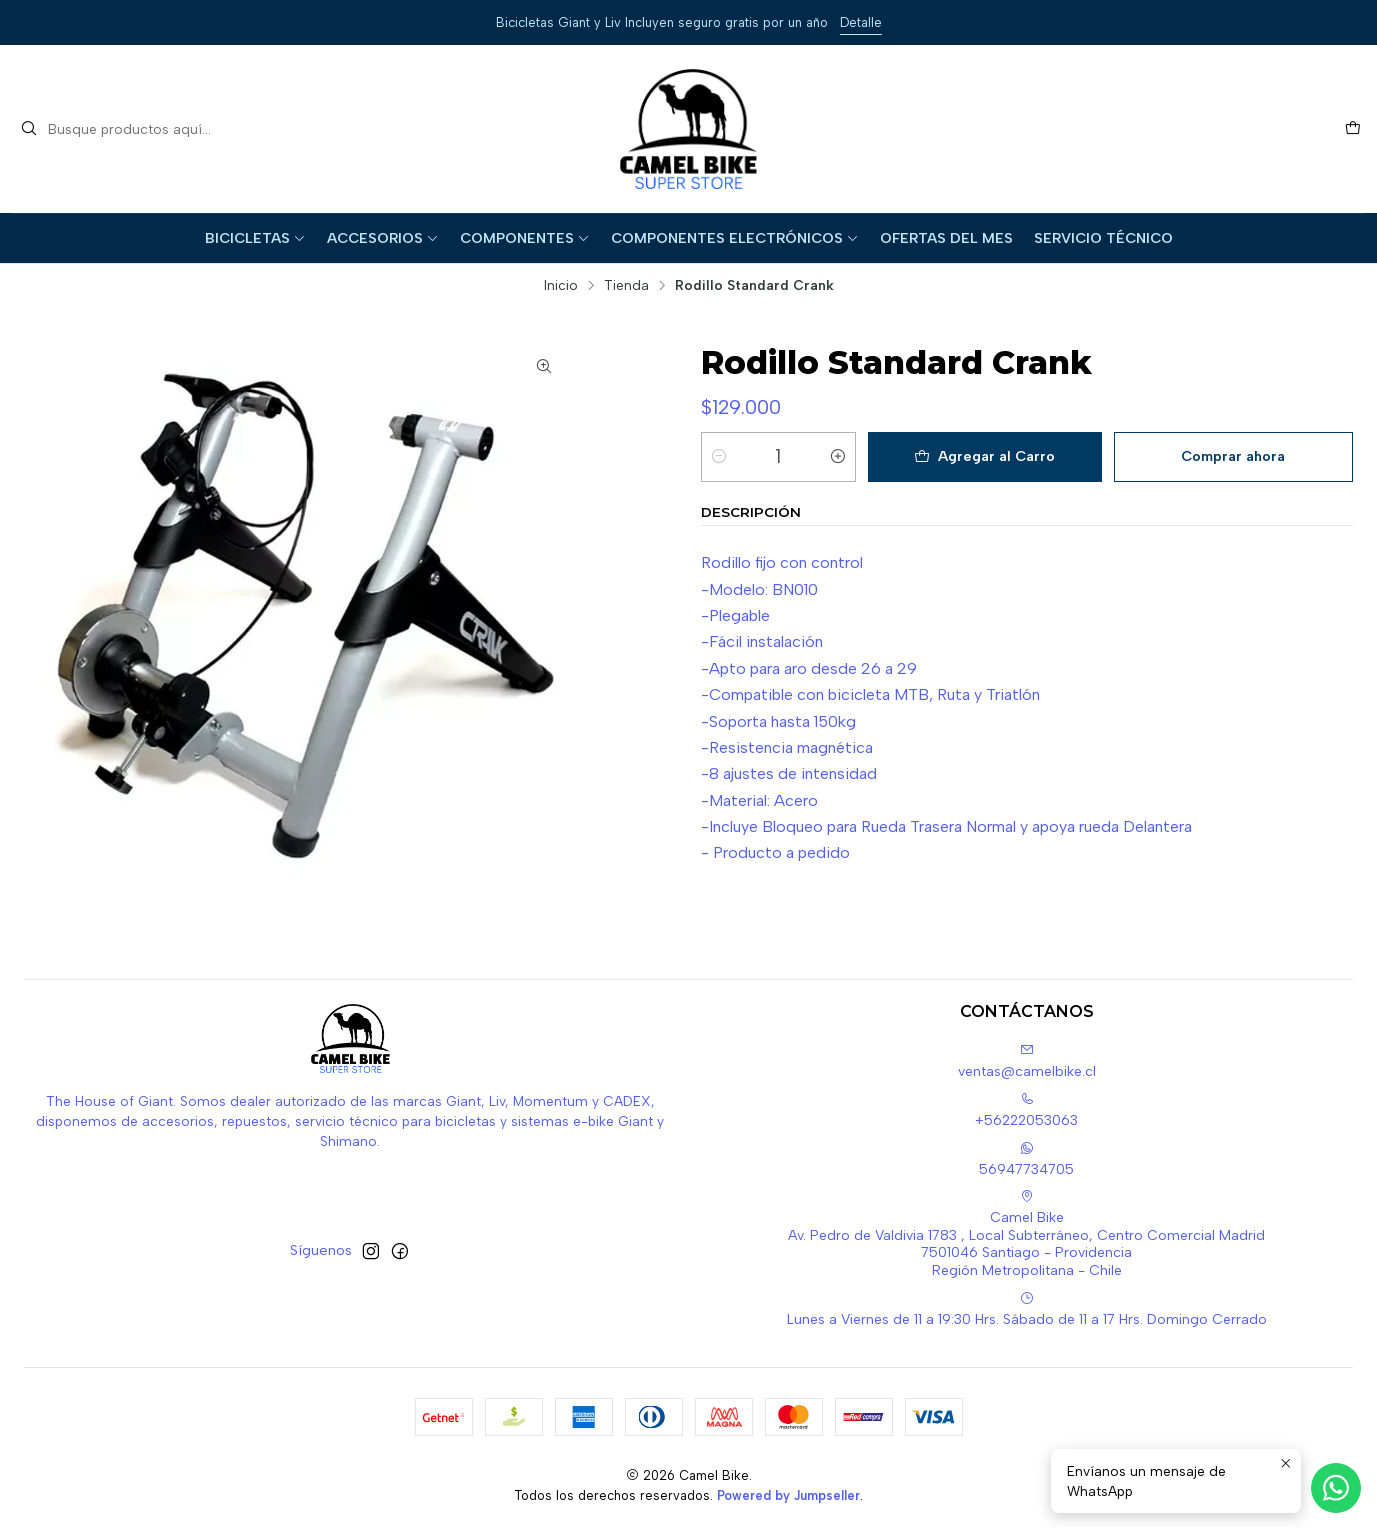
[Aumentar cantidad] (838, 457)
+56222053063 (1026, 1110)
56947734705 (1026, 1159)
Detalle (861, 22)
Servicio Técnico (1103, 238)
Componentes (525, 238)
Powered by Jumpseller (788, 1495)
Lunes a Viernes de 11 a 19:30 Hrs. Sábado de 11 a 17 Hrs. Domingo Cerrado (1027, 1309)
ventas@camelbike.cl (1027, 1061)
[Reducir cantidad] (719, 457)
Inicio (561, 286)
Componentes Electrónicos (735, 238)
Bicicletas (255, 238)
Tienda (626, 286)
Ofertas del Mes (946, 238)
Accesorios (383, 238)
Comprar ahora (1233, 456)
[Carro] (1353, 129)
